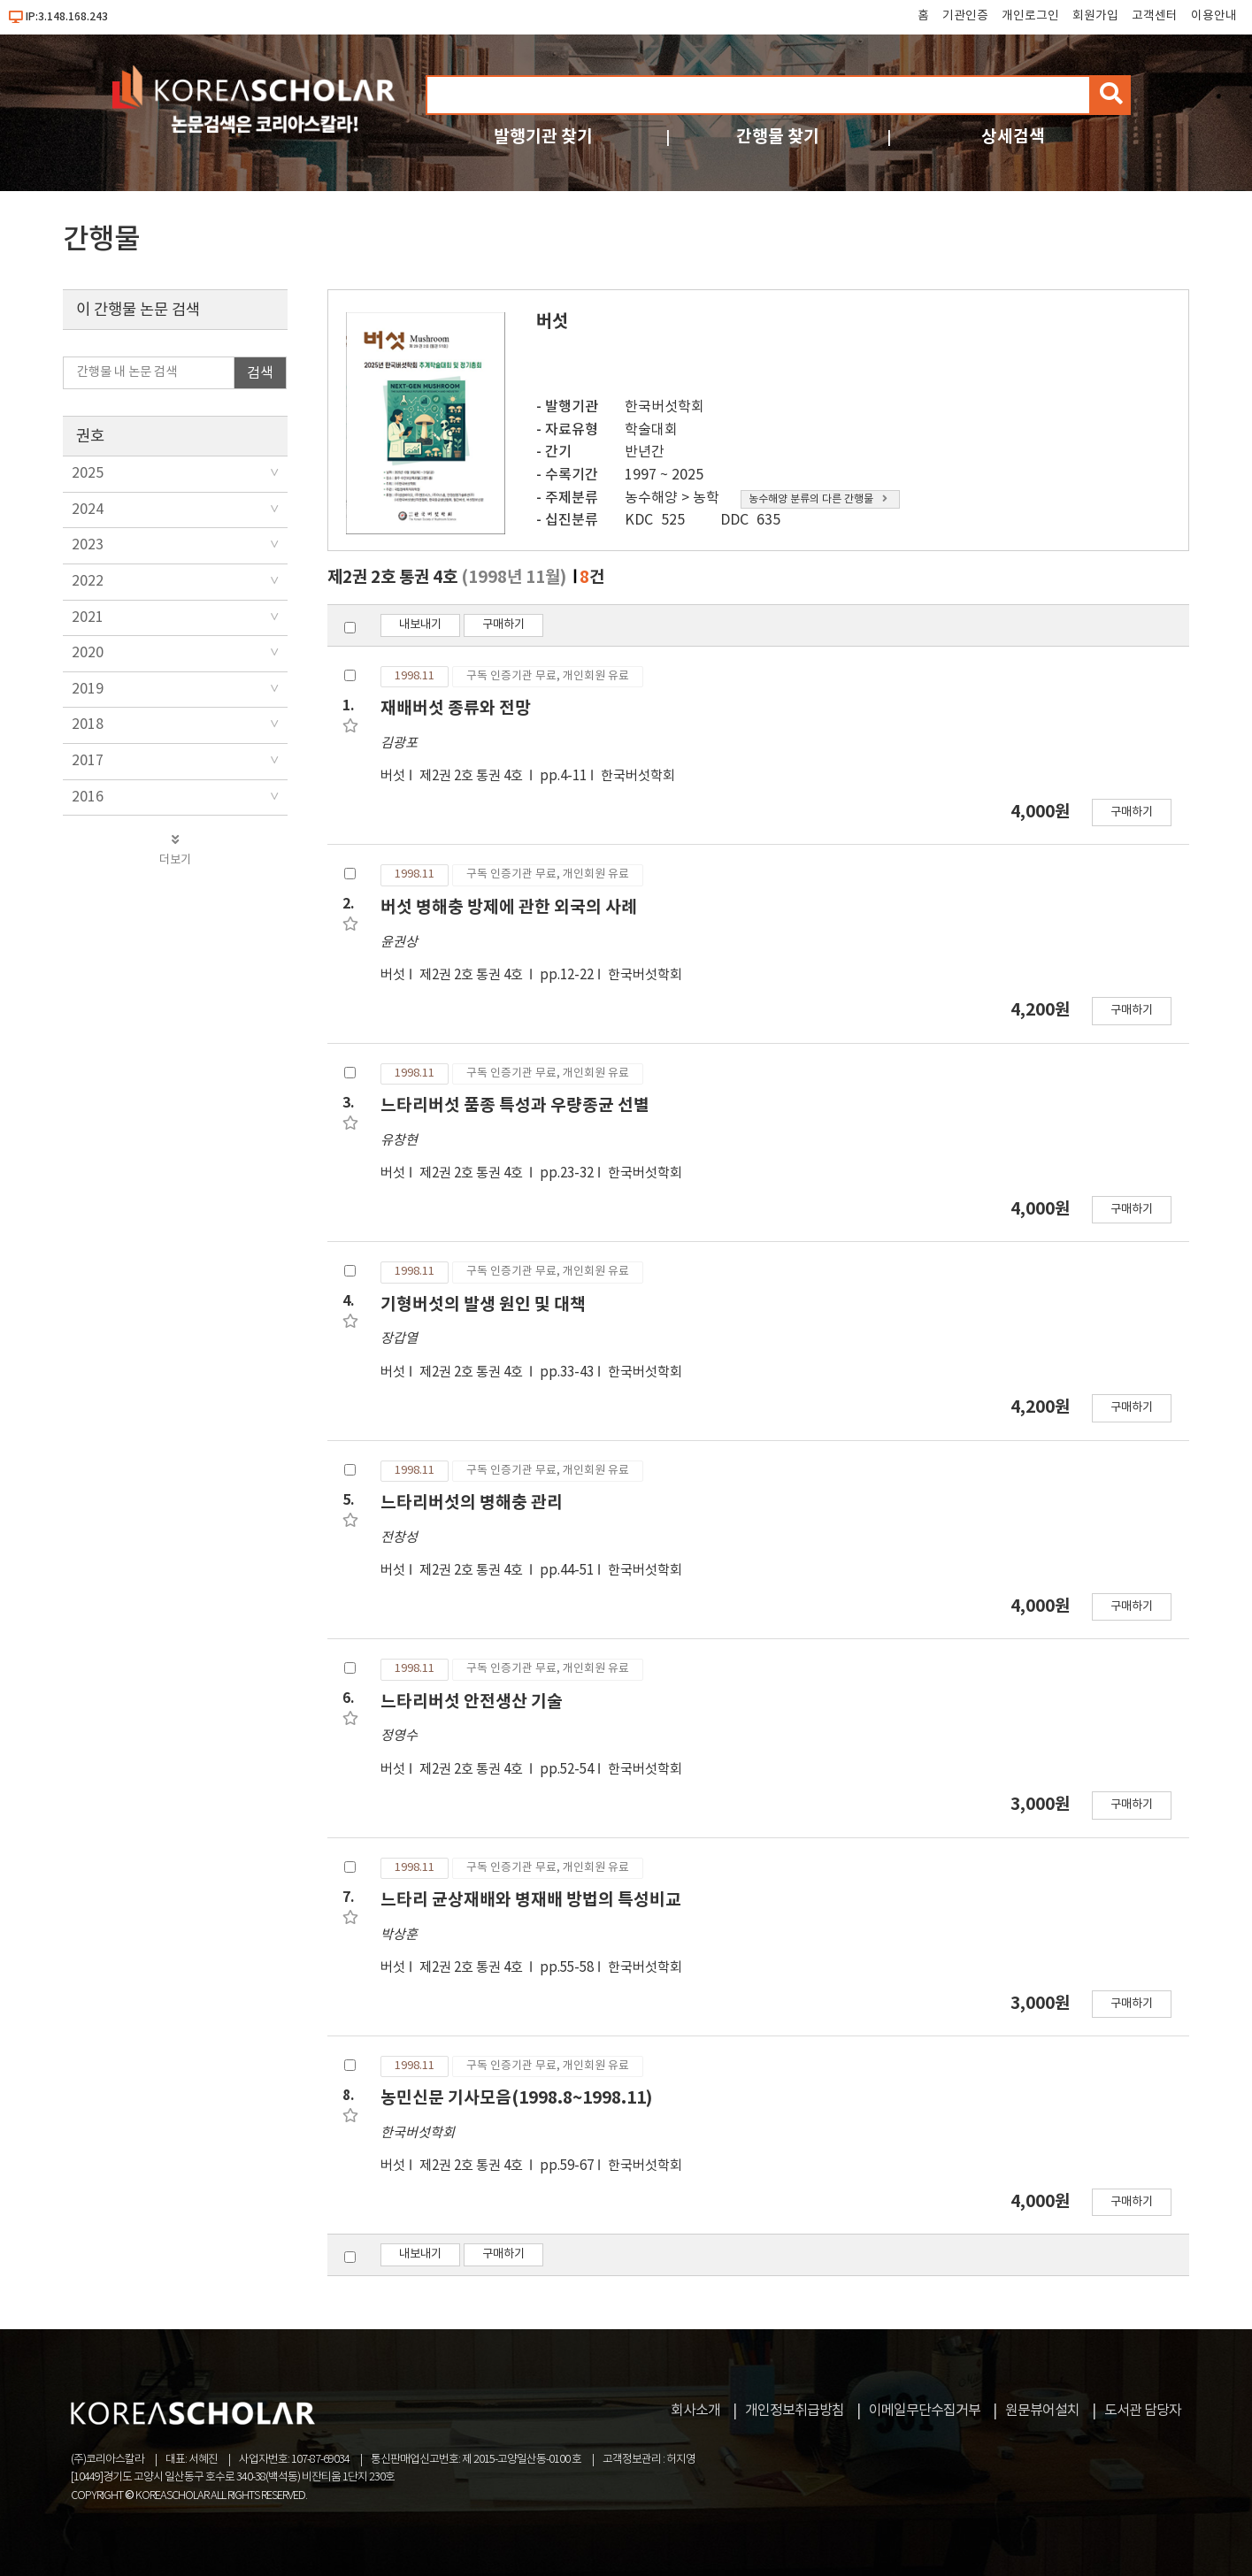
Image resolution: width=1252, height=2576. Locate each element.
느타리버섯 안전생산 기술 (471, 1701)
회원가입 (1095, 16)
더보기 (175, 850)
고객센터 (1155, 16)
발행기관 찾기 (543, 136)
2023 (88, 545)
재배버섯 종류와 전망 (455, 708)
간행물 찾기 (777, 136)
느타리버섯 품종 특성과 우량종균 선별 (514, 1105)
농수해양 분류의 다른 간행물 (818, 499)
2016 (88, 797)
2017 (88, 761)
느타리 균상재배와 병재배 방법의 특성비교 (530, 1900)
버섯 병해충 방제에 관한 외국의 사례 (508, 907)
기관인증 (965, 16)
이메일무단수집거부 (924, 2411)
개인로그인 (1030, 16)
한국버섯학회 (664, 407)
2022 (88, 581)
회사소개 (695, 2411)
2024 (88, 510)
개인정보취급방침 (794, 2411)
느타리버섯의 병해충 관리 (471, 1502)
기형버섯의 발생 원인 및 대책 (483, 1304)
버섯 (392, 776)
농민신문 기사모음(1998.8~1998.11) (516, 2098)
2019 (88, 689)
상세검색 (1013, 136)
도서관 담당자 (1142, 2411)
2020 (88, 653)
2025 (88, 473)
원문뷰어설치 (1042, 2411)
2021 (88, 617)
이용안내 (1214, 16)
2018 (88, 724)
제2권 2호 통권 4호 (472, 776)
